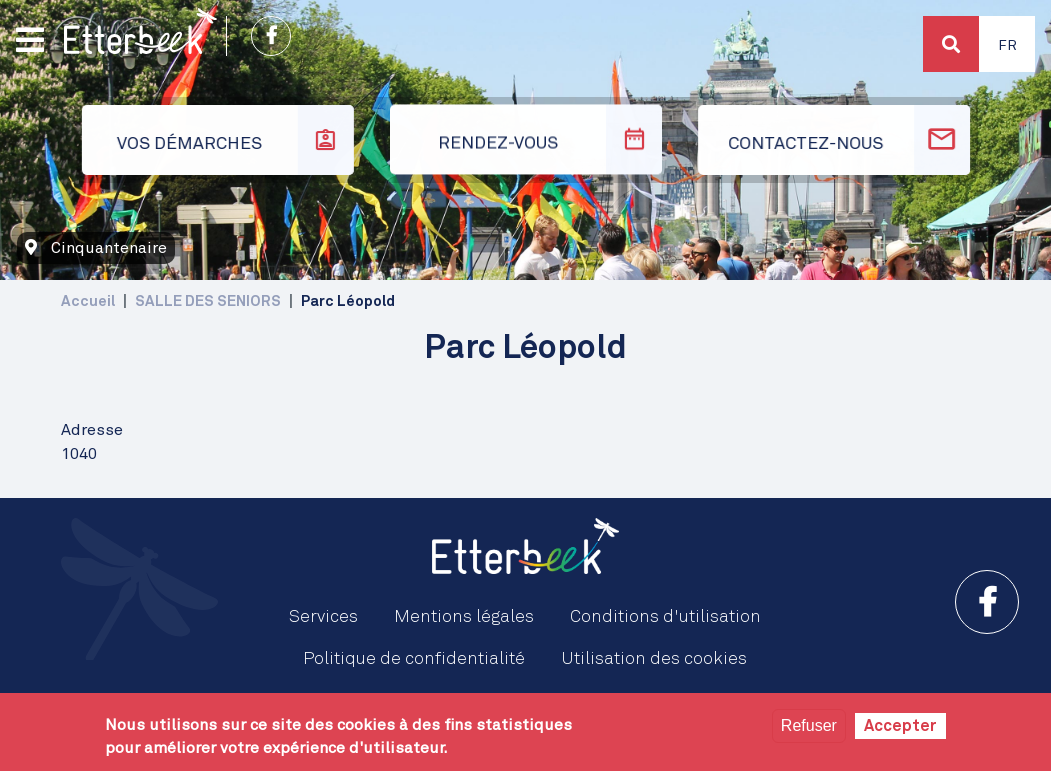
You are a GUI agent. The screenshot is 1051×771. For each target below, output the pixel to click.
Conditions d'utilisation (665, 617)
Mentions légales (464, 617)
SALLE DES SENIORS (208, 301)
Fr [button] (1007, 46)
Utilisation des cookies (654, 659)
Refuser (809, 725)
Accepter (900, 726)
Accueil (88, 301)
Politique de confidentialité (414, 659)
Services (323, 617)
